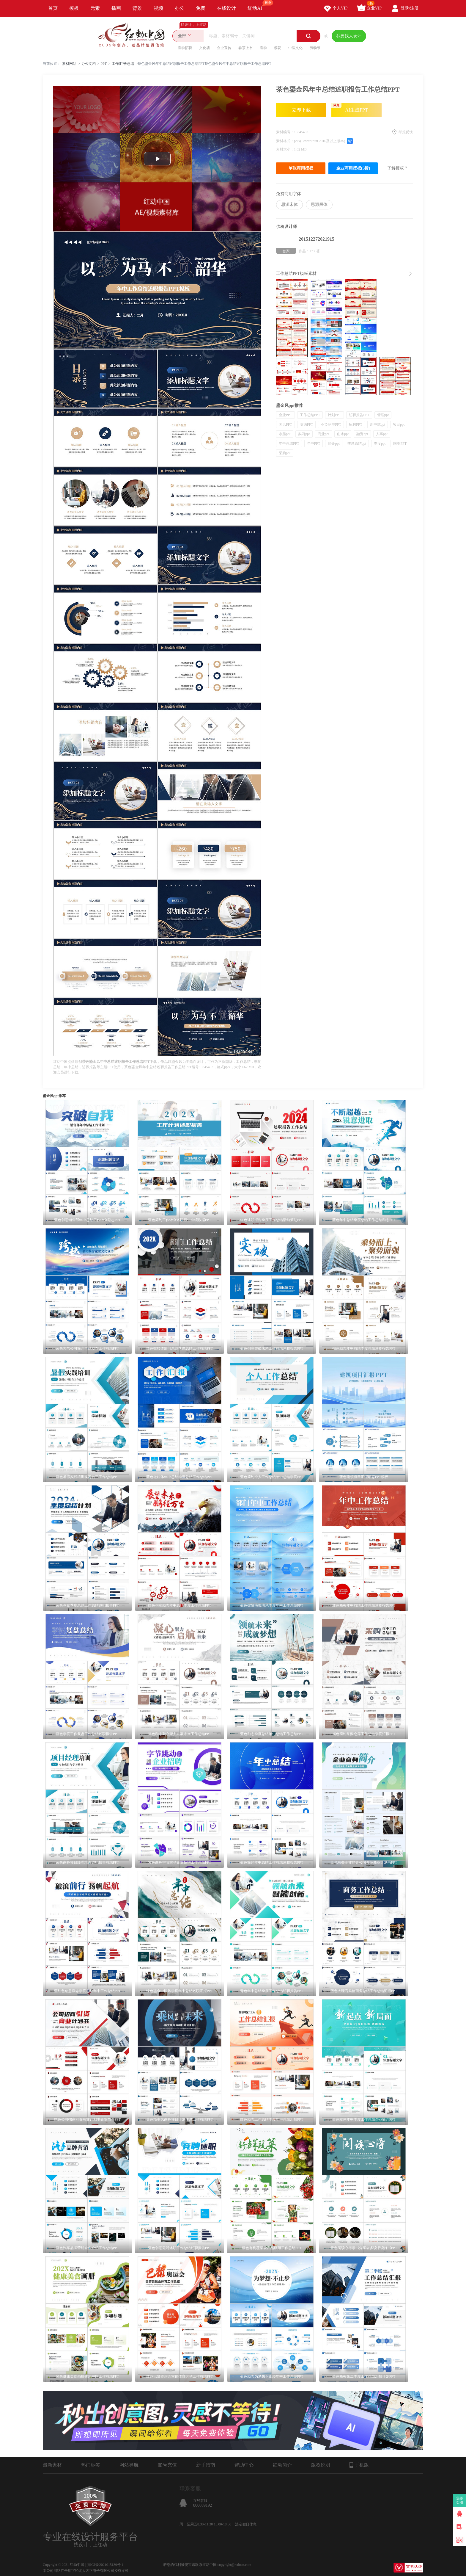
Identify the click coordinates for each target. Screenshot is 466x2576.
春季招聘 (185, 48)
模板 (74, 8)
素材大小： (285, 149)
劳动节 (315, 48)
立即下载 (301, 109)
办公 (179, 8)
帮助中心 (244, 2464)
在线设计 (226, 8)
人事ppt (382, 434)
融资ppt (362, 434)
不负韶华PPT (331, 424)
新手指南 (205, 2464)
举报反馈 (406, 132)
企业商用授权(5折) (353, 168)
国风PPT (285, 424)
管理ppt (383, 415)
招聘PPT (355, 424)
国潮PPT (400, 443)
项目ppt (398, 424)
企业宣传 (224, 48)
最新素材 (52, 2464)
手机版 (359, 2465)
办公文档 (88, 64)
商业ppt (323, 434)
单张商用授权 (300, 168)
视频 (158, 8)
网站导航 (128, 2464)
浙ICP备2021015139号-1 (105, 2565)
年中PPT (313, 443)
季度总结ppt (356, 443)
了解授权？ (397, 168)
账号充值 (167, 2464)
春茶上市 (245, 48)
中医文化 (295, 48)
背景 (137, 8)
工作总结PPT (310, 415)
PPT (104, 64)
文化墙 (204, 48)
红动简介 (282, 2464)
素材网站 (69, 64)
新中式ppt (377, 424)
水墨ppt (284, 434)
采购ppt (284, 453)
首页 (53, 8)
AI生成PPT (349, 107)
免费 (200, 8)
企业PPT (285, 415)
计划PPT (334, 415)
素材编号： (285, 132)
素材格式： (285, 141)
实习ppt (304, 434)
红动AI (257, 5)
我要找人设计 (348, 36)
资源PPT (306, 424)
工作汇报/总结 (123, 64)
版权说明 (320, 2464)
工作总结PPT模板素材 (296, 273)
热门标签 (90, 2464)
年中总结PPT (289, 443)
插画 (116, 8)
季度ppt (379, 443)
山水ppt (343, 434)
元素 (95, 8)
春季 (263, 48)
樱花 (277, 48)
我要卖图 (459, 2500)
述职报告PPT (359, 415)
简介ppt (333, 443)
